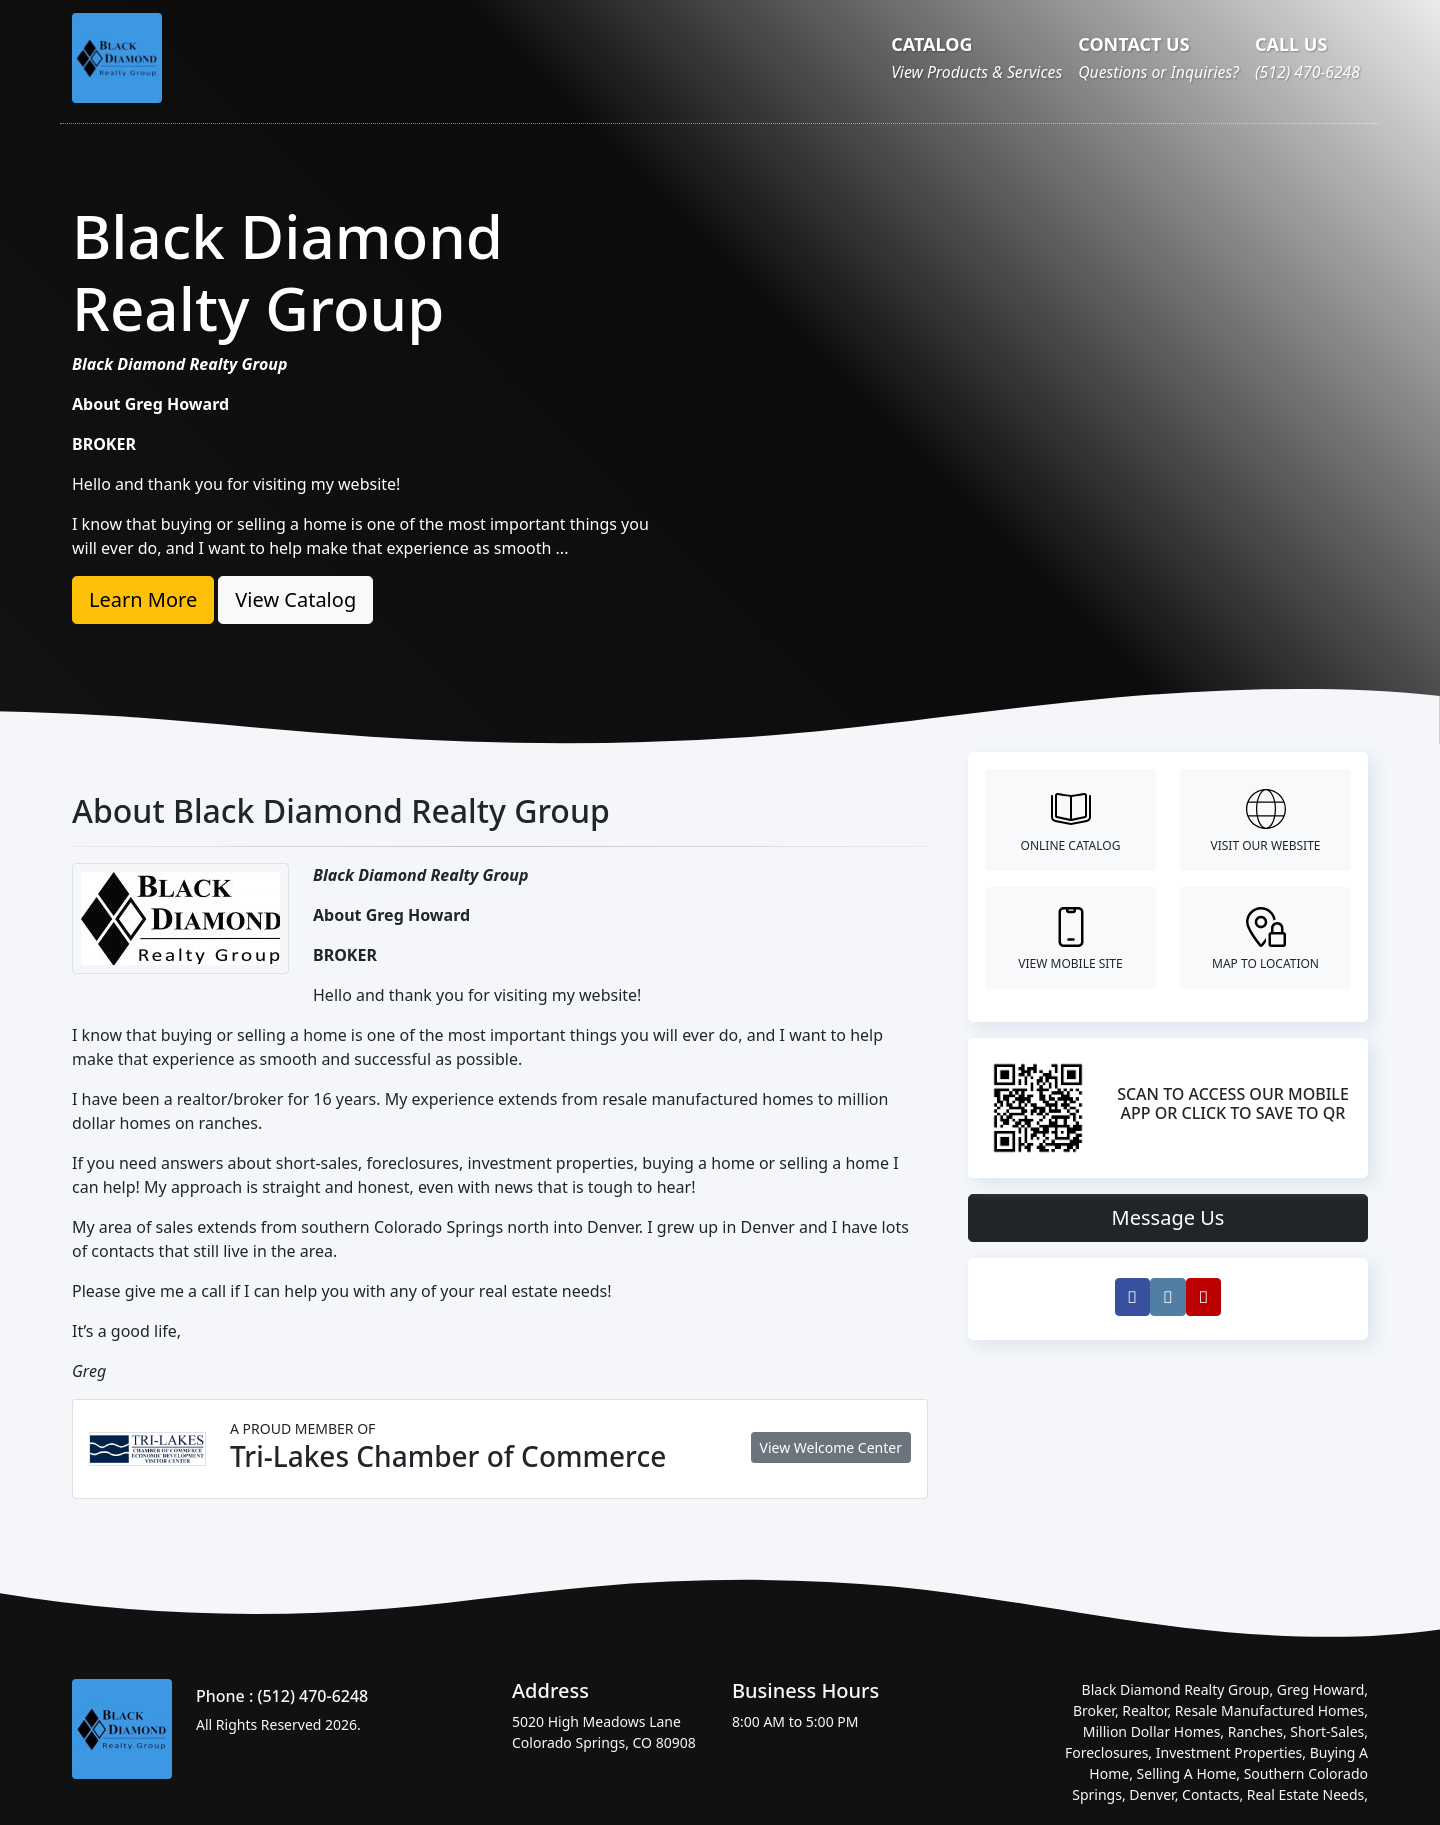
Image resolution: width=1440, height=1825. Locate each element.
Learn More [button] (143, 599)
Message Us (1168, 1217)
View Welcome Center (831, 1447)
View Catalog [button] (295, 599)
